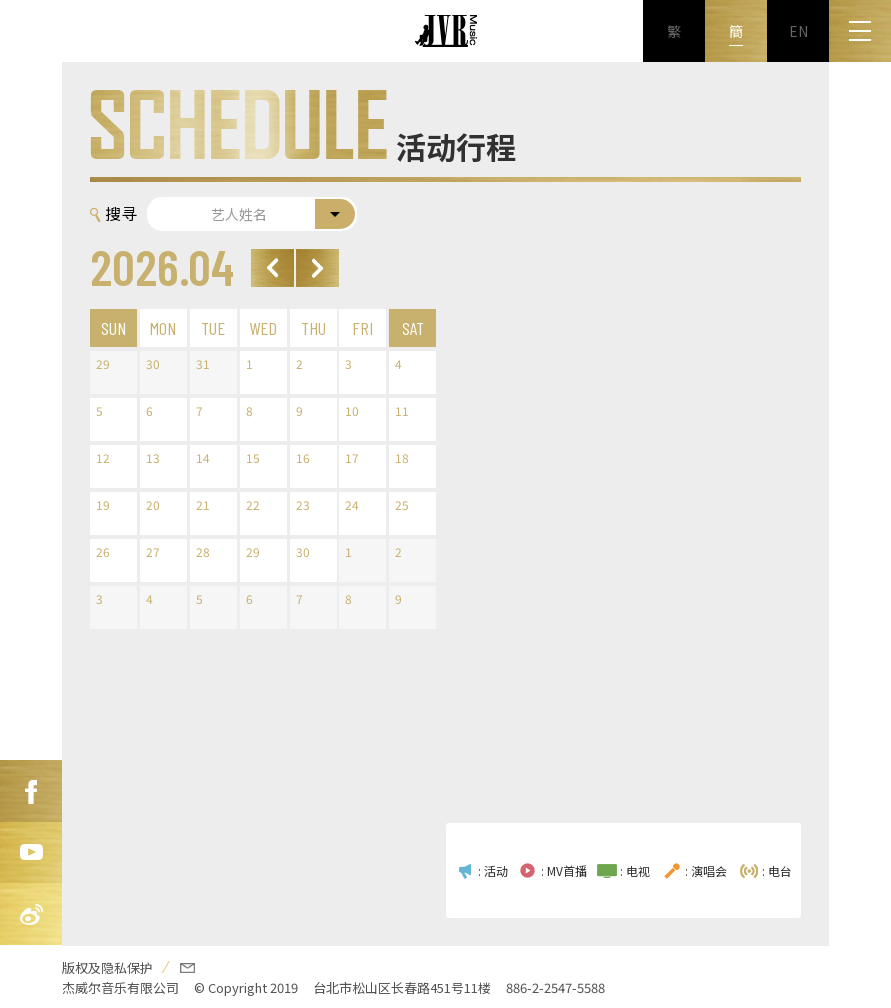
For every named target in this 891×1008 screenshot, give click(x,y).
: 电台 (777, 870)
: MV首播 (564, 870)
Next (317, 268)
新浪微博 (31, 915)
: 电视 (635, 870)
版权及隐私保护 (107, 967)
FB (31, 791)
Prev (272, 268)
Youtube (31, 853)
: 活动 (493, 870)
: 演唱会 (706, 870)
